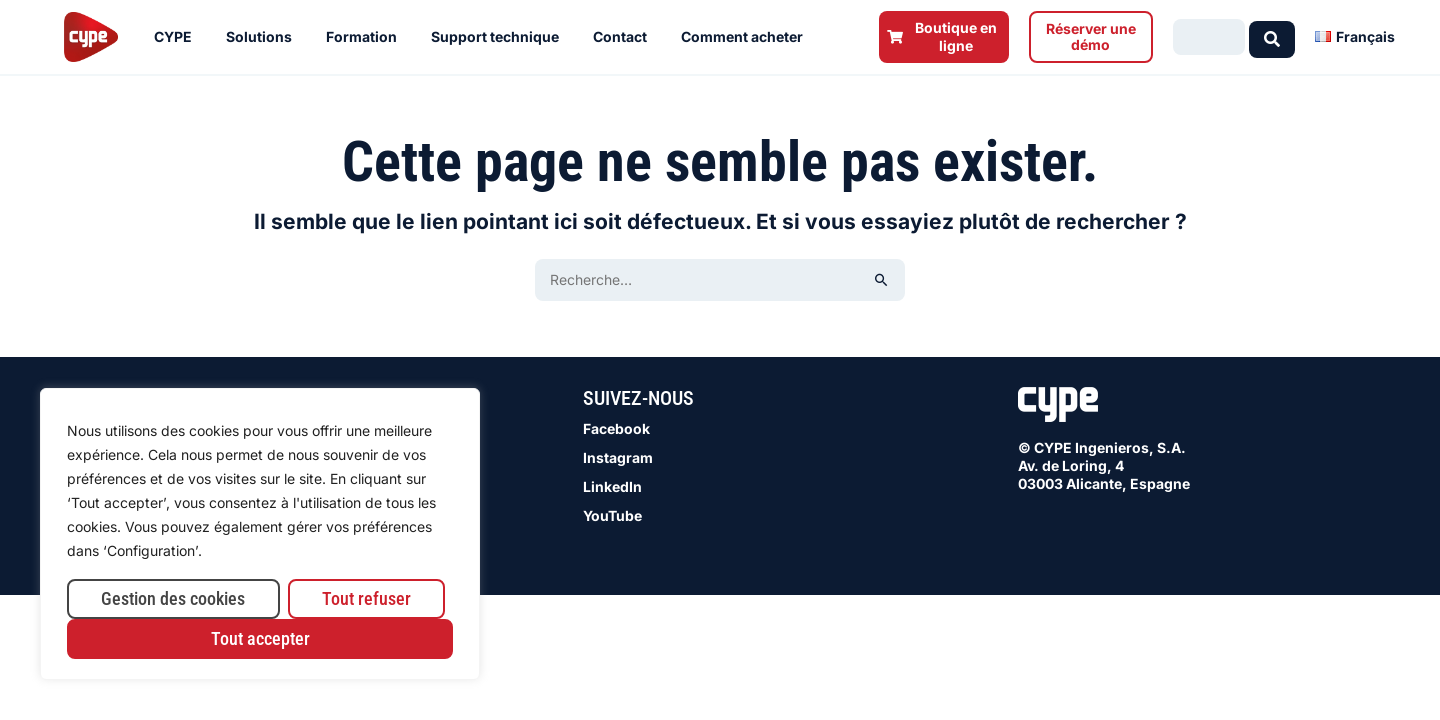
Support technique (500, 37)
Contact (625, 37)
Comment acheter (747, 37)
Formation (366, 37)
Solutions (264, 37)
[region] (260, 534)
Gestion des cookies (173, 598)
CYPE (178, 37)
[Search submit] (1272, 36)
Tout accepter (260, 638)
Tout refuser (366, 598)
